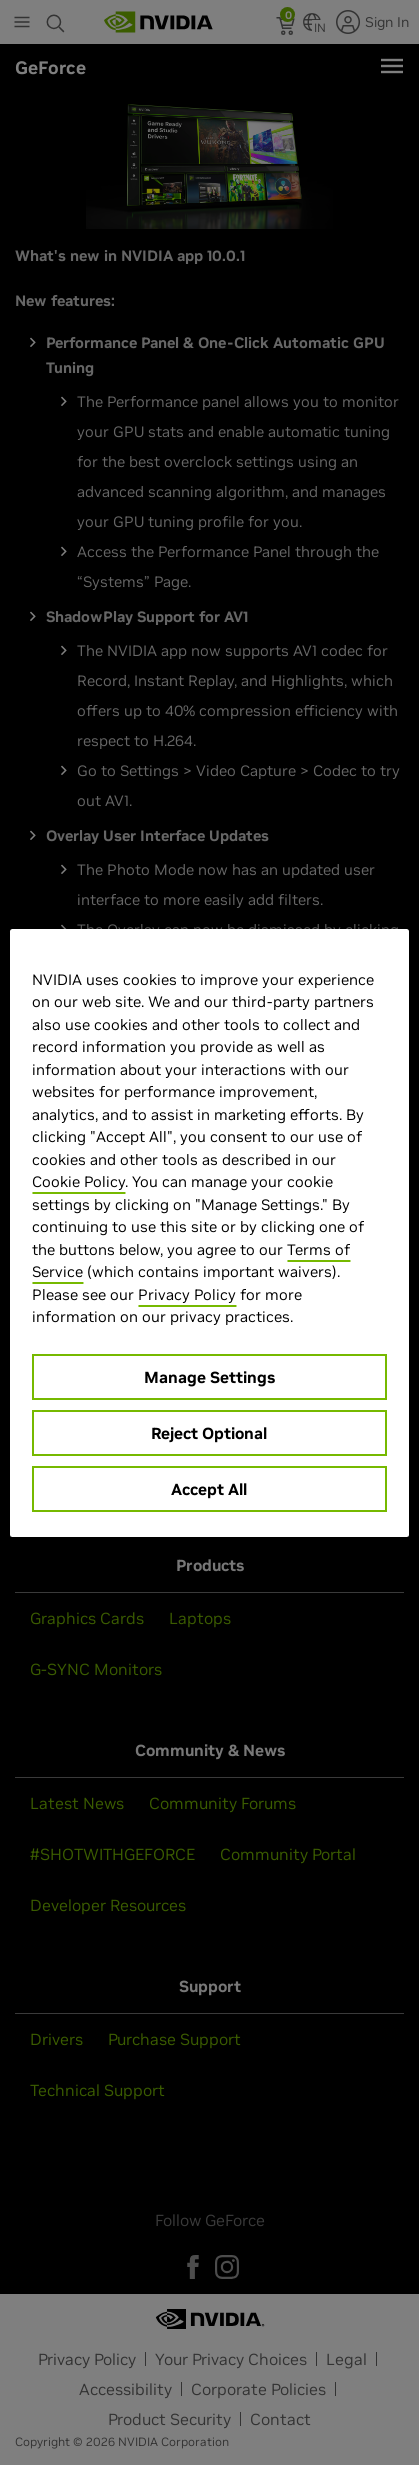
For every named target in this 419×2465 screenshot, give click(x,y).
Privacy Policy (187, 1294)
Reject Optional (209, 1433)
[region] (209, 1233)
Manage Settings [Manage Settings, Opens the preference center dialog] (209, 1377)
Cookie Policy (78, 1181)
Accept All (209, 1489)
